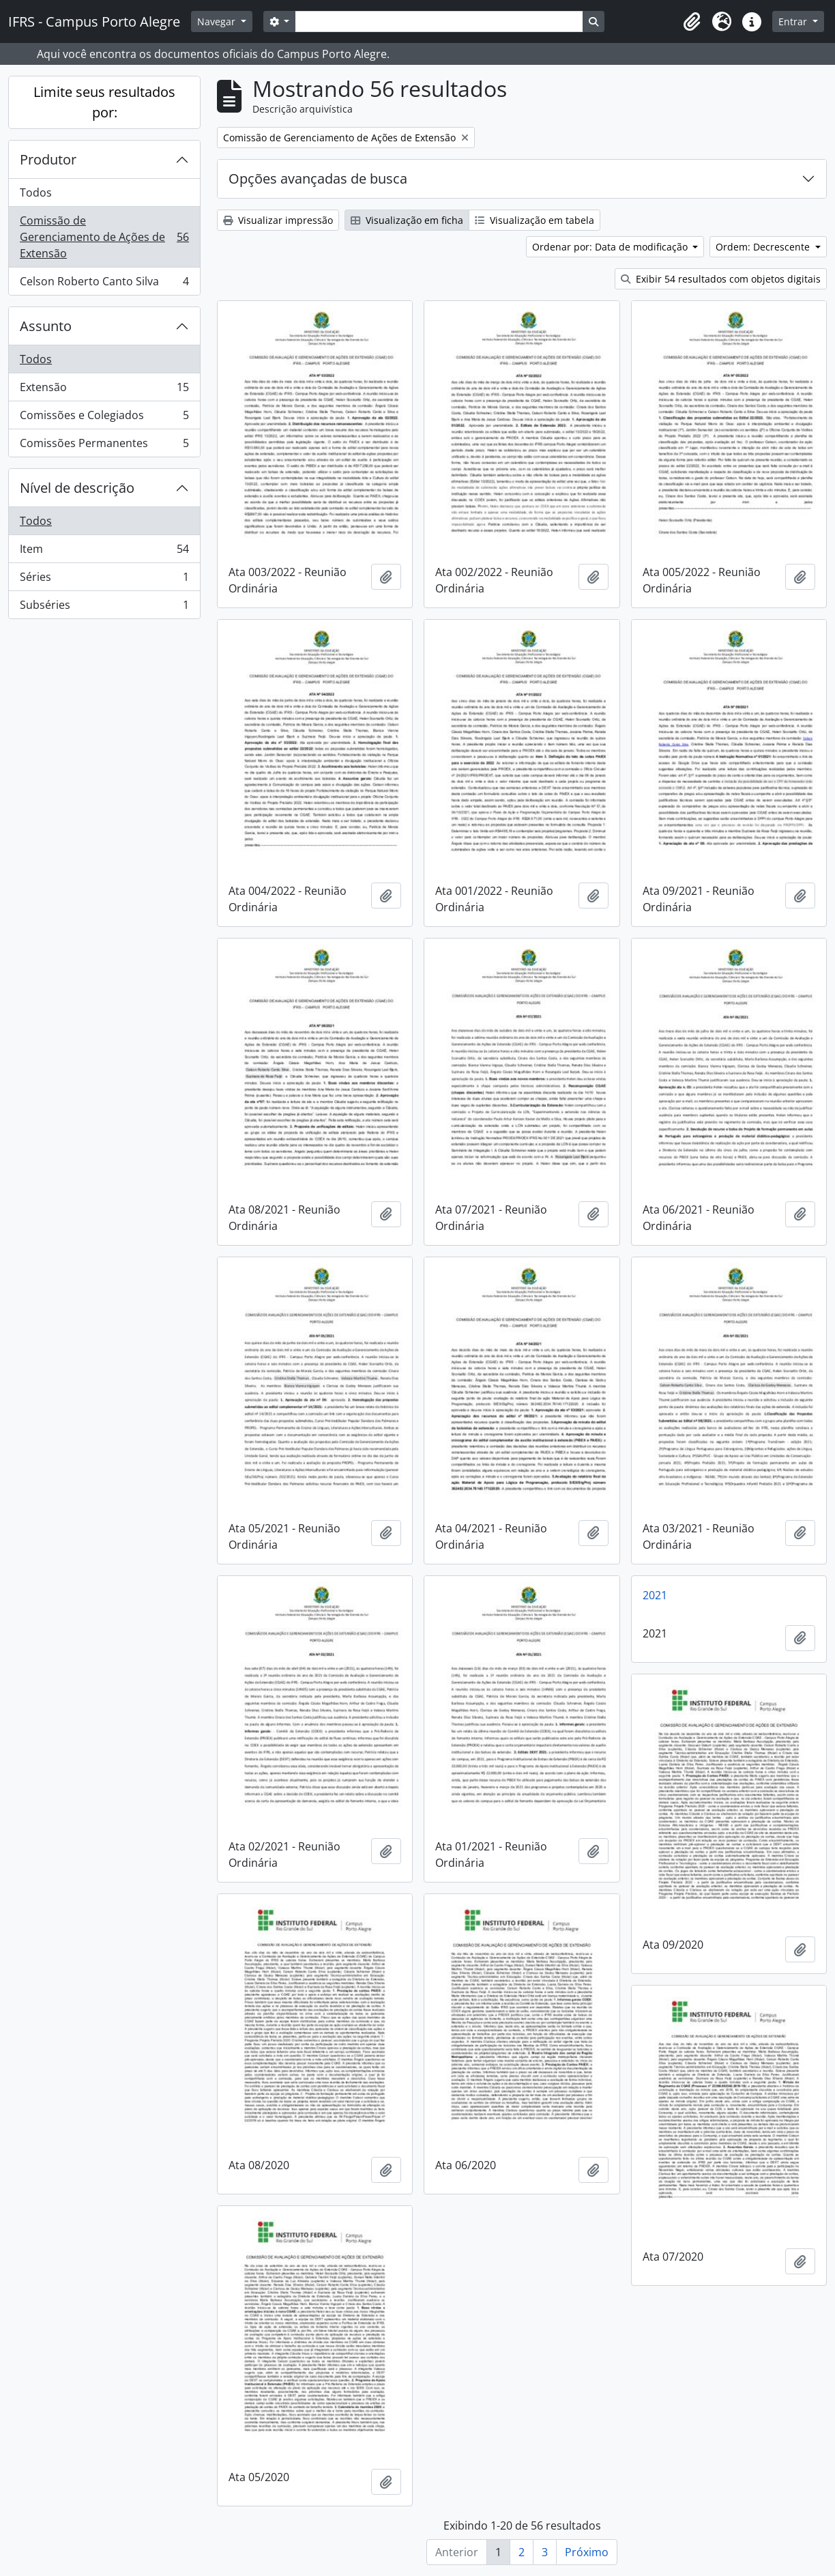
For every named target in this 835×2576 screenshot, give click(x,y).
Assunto (46, 326)
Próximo (587, 2552)
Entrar (794, 21)
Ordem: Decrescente (764, 246)
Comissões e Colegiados (104, 418)
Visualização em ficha (407, 220)
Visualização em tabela (534, 220)
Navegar (217, 21)
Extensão (104, 390)
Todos (36, 192)
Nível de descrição (77, 487)
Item (104, 552)
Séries (104, 580)
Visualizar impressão (278, 220)
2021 (655, 1595)
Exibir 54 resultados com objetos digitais (721, 278)
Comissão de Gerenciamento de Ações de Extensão (104, 237)
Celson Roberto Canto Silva (104, 284)
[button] (692, 22)
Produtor (48, 159)
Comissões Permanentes (104, 446)
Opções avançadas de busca (318, 178)
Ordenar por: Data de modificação (611, 246)
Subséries (104, 607)
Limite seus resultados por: (104, 102)
